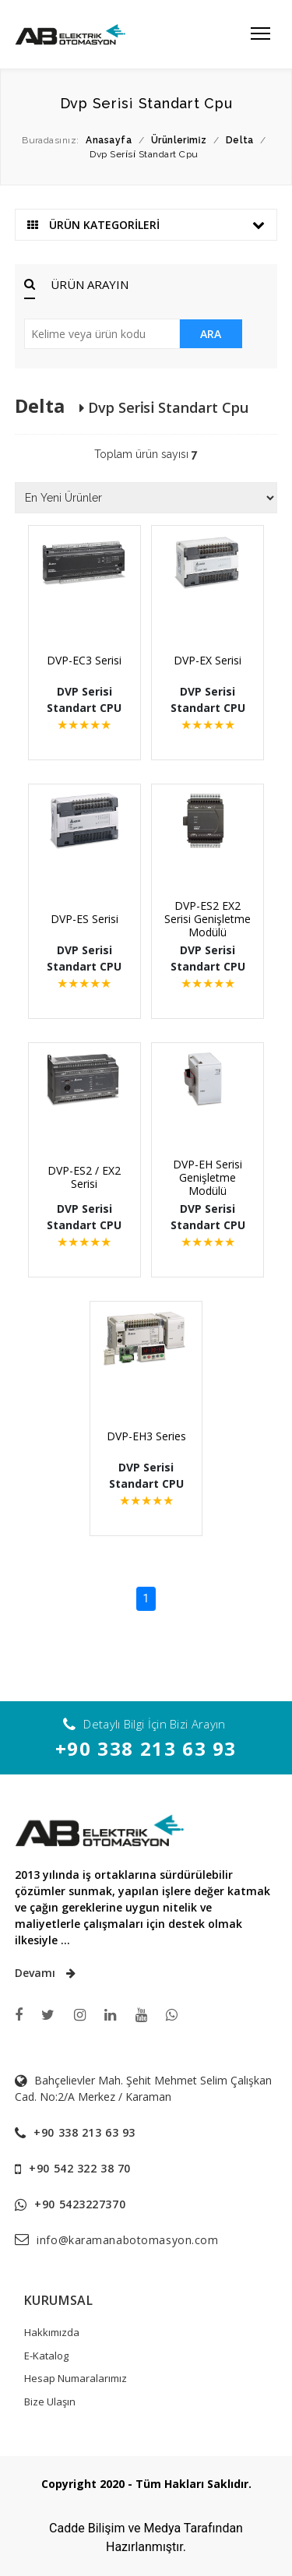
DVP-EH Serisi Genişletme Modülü (207, 1177)
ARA (210, 333)
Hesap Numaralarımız (75, 2378)
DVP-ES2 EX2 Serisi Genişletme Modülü (207, 918)
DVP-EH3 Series (146, 1436)
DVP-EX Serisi (207, 660)
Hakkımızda (51, 2332)
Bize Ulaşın (50, 2402)
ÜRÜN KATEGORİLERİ (146, 224)
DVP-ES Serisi (84, 918)
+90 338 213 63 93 (146, 1748)
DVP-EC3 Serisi (84, 660)
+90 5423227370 (79, 2204)
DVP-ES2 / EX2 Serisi (84, 1177)
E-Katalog (46, 2356)
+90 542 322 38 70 (80, 2168)
